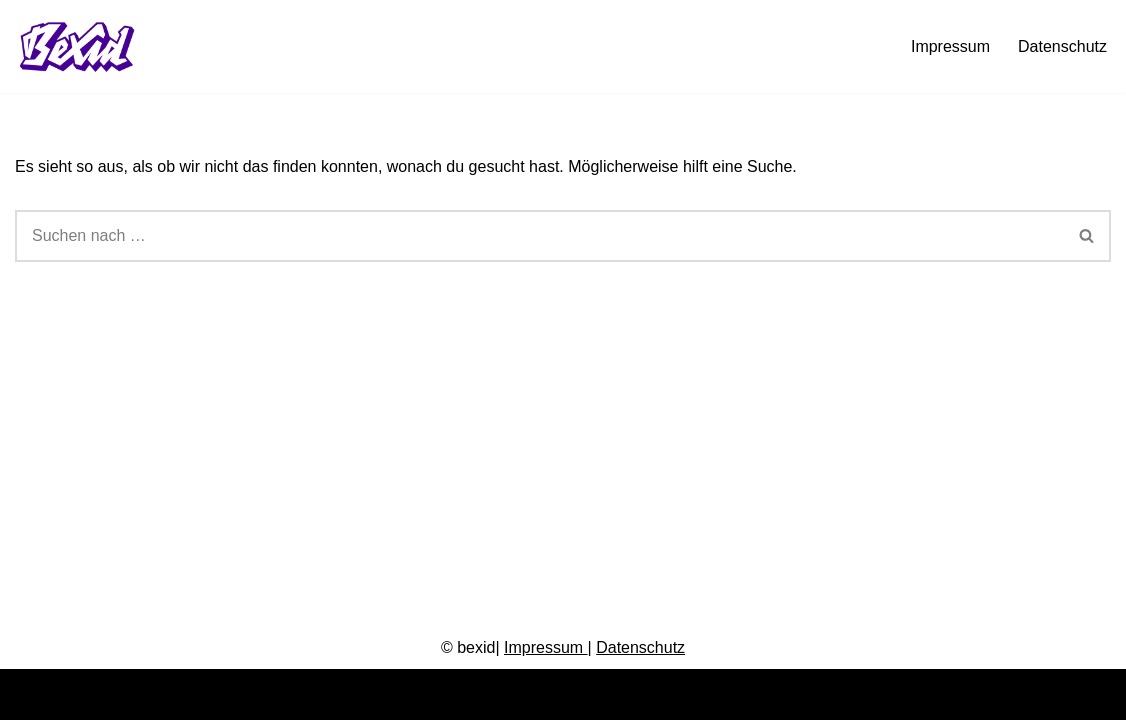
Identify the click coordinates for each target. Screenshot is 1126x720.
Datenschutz (1062, 46)
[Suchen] (539, 236)
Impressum (950, 46)
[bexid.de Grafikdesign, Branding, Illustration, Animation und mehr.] (81, 46)
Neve (33, 694)
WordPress (216, 694)
